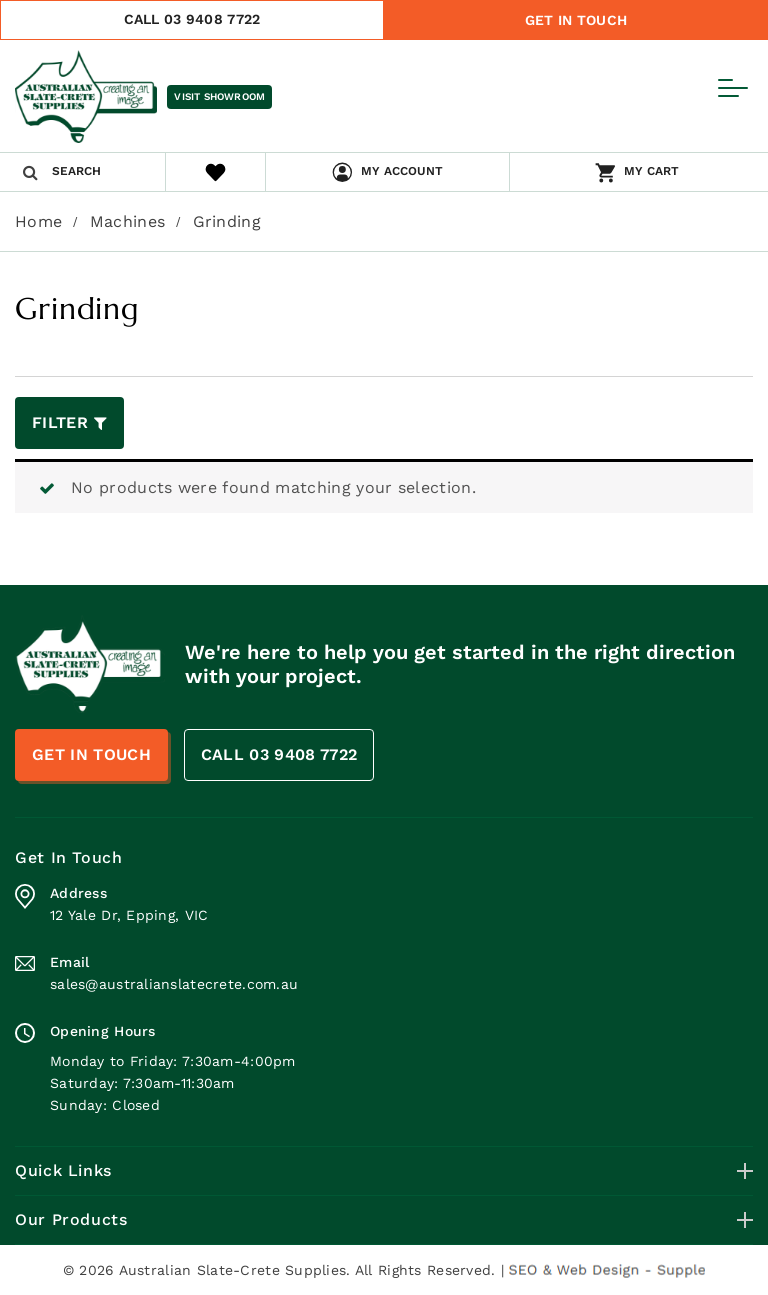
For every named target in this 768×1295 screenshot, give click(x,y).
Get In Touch (576, 20)
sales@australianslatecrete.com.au (174, 984)
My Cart (651, 171)
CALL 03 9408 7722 (192, 19)
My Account (402, 171)
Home (38, 221)
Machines (128, 221)
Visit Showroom (219, 96)
